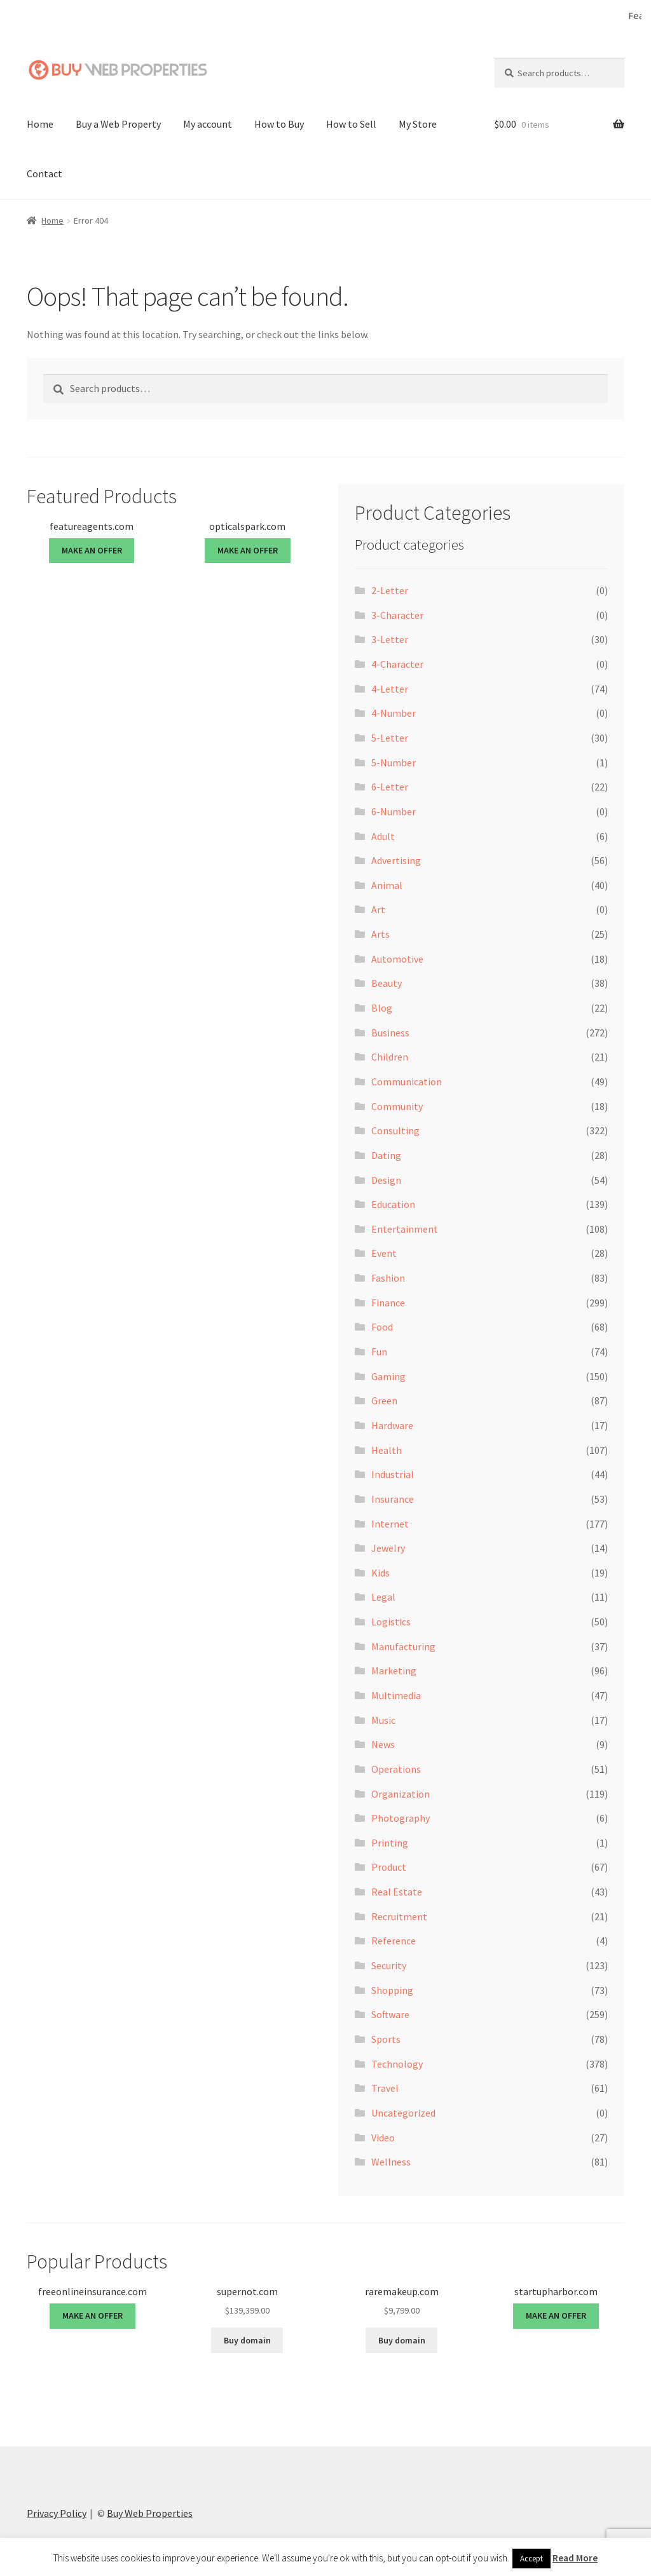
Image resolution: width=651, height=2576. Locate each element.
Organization (400, 1792)
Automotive (397, 957)
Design (386, 1178)
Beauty (386, 982)
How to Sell (351, 123)
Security (388, 1964)
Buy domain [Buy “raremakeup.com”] (401, 2339)
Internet (390, 1522)
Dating (386, 1154)
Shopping (392, 1989)
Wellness (391, 2161)
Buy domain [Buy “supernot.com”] (247, 2339)
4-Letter (389, 687)
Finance (388, 1301)
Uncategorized (403, 2111)
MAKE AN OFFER (92, 549)
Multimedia (396, 1694)
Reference (393, 1940)
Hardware (392, 1424)
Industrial (392, 1473)
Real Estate (396, 1891)
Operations (396, 1767)
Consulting (395, 1129)
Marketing (393, 1670)
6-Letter (389, 786)
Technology (397, 2062)
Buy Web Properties (150, 2512)
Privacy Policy (56, 2512)
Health (386, 1448)
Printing (389, 1841)
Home (40, 123)
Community (397, 1105)
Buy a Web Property (118, 123)
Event (384, 1252)
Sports (386, 2037)
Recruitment (399, 1915)
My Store (418, 123)
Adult (383, 835)
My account (207, 123)
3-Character (397, 613)
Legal (383, 1596)
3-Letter (389, 638)
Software (390, 2013)
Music (383, 1718)
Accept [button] (531, 2558)
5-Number (393, 761)
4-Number (393, 712)
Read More (575, 2558)
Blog (381, 1006)
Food (382, 1326)
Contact (44, 172)
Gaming (388, 1375)
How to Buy (279, 123)
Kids (380, 1571)
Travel (385, 2087)
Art (378, 908)
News (383, 1743)
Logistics (391, 1621)
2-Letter (389, 589)
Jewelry (388, 1547)
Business (390, 1031)
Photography (400, 1817)
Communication (406, 1080)
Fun (379, 1350)
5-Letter (389, 736)
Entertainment (404, 1227)
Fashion (388, 1277)
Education (393, 1203)
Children (389, 1056)
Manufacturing (403, 1645)
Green (384, 1399)
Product (388, 1866)
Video (383, 2136)
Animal (386, 884)
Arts (380, 933)
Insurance (392, 1497)
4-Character (397, 663)
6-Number (393, 810)
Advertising (396, 859)
